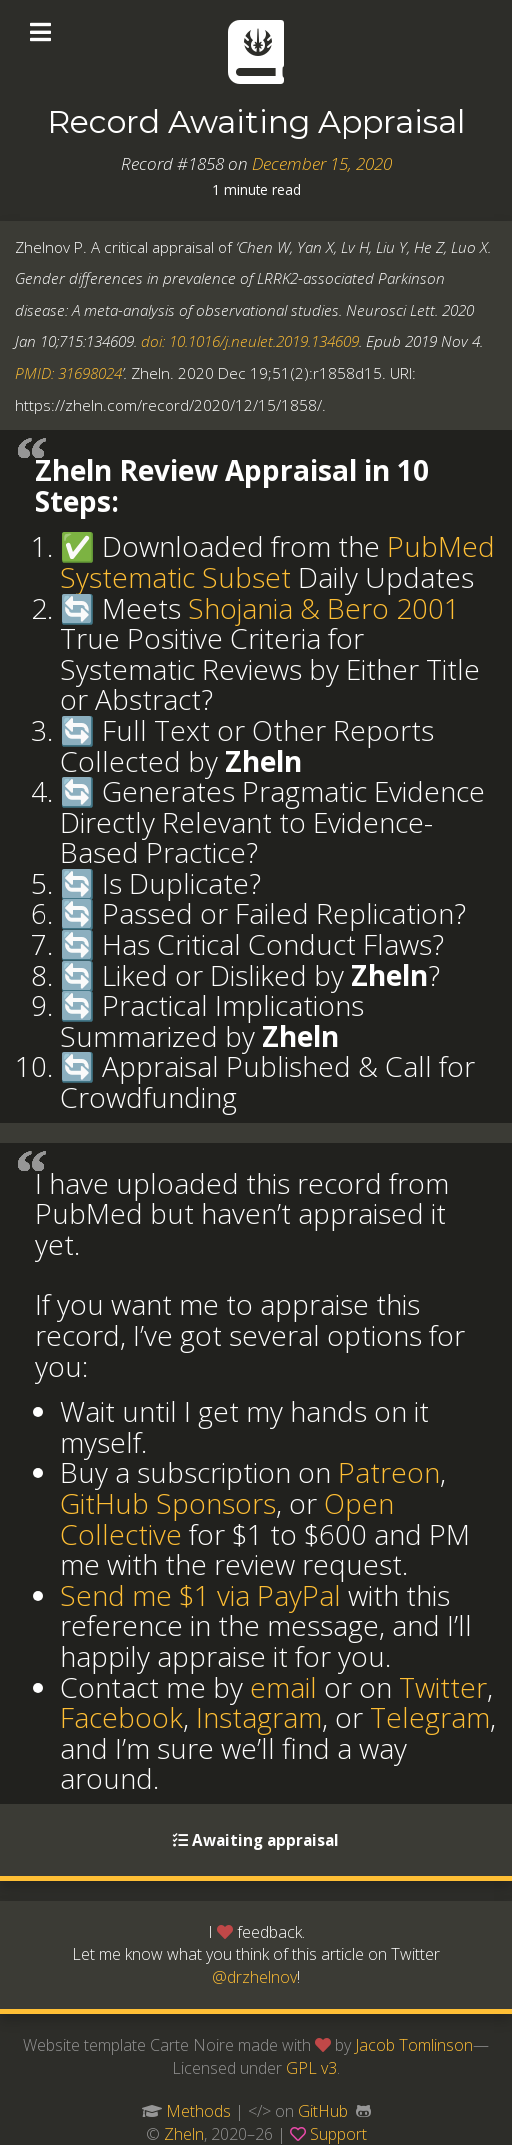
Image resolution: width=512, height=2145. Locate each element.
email (283, 1687)
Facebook (121, 1717)
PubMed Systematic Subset (277, 561)
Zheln (184, 2134)
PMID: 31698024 (68, 373)
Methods (198, 2111)
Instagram (259, 1717)
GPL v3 (311, 2068)
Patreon (389, 1472)
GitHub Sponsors (168, 1503)
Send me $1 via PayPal (200, 1595)
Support (338, 2134)
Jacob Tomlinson (414, 2045)
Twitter (443, 1687)
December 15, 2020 (322, 163)
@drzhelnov (254, 1977)
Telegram (430, 1717)
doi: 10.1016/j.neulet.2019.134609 (250, 341)
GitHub (323, 2111)
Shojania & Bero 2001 (324, 608)
